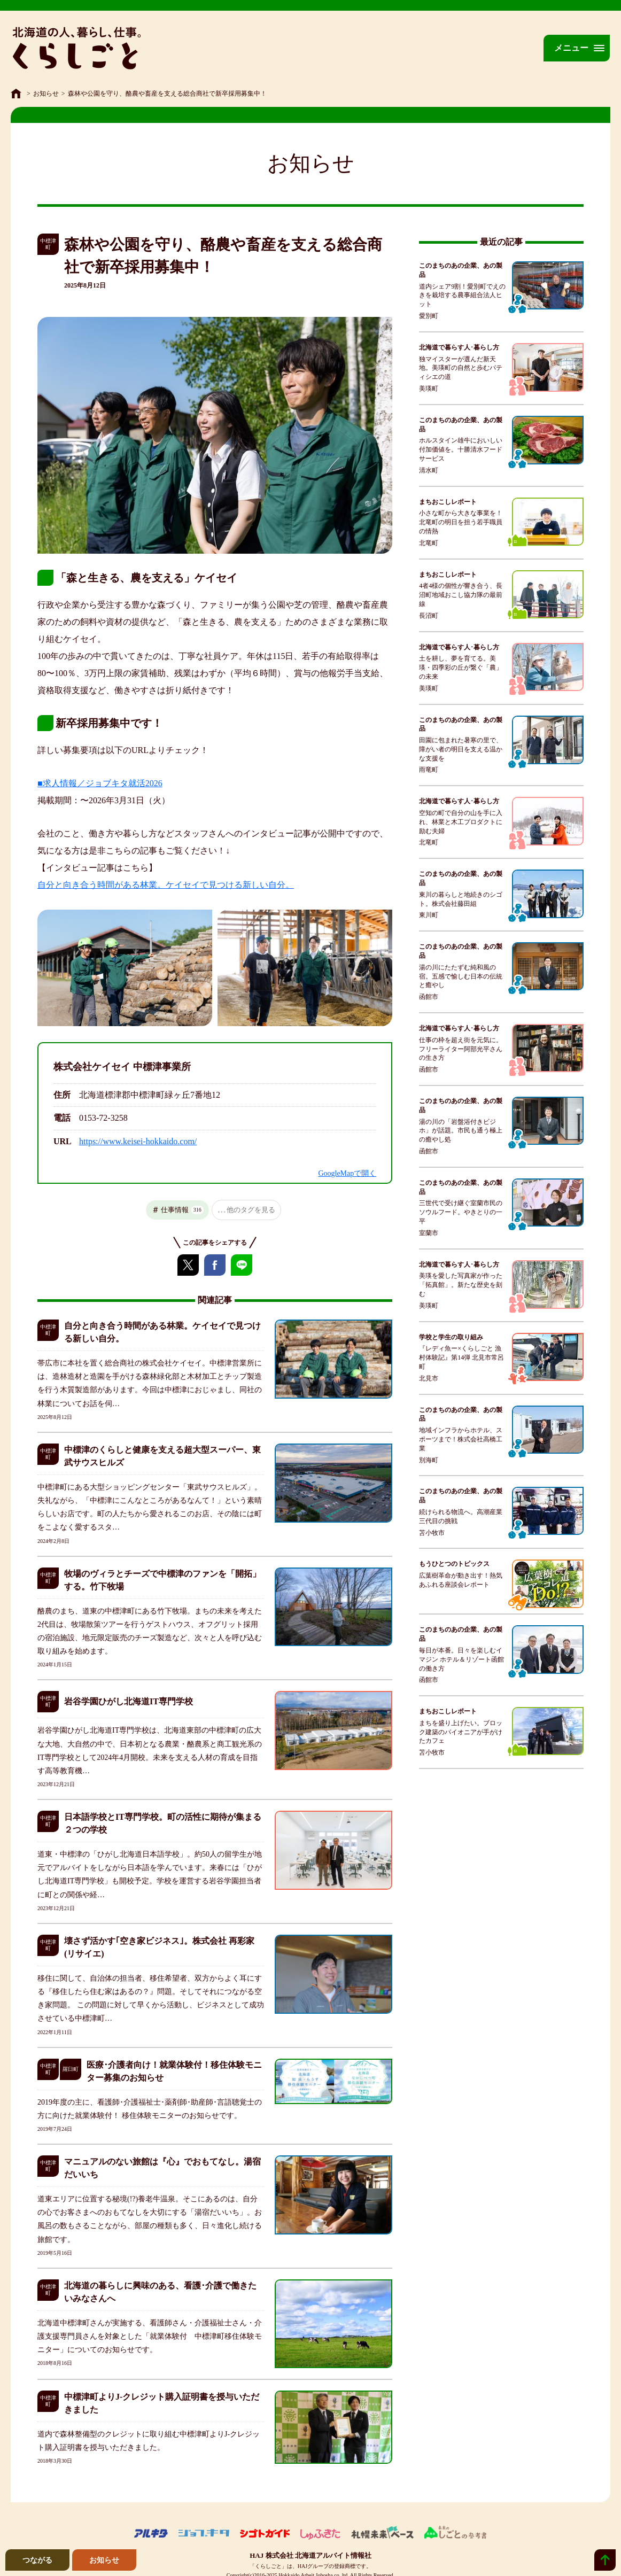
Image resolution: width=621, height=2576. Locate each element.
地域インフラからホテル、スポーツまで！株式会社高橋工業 (460, 1439)
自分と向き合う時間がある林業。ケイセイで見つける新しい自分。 (165, 884)
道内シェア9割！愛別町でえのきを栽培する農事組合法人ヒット (462, 295)
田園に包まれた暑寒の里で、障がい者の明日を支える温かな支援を (460, 749)
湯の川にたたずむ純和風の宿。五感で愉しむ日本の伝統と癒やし (460, 976)
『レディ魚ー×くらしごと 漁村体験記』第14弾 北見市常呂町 (461, 1357)
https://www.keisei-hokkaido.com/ (138, 1141)
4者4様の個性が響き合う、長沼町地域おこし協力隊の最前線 (460, 595)
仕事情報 (182, 1210)
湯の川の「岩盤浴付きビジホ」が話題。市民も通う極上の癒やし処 (460, 1131)
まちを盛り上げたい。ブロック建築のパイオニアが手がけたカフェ (460, 1732)
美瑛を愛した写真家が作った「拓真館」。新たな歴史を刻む (460, 1285)
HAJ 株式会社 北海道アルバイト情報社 (310, 2555)
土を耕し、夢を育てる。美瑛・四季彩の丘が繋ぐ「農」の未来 (460, 667)
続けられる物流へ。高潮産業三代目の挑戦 (460, 1516)
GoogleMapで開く (347, 1173)
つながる (37, 2560)
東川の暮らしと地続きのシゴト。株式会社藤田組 (460, 899)
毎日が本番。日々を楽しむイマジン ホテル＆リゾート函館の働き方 (461, 1659)
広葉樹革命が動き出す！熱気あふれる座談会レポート (460, 1580)
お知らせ (46, 93)
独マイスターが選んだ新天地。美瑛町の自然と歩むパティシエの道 (460, 368)
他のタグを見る (251, 1210)
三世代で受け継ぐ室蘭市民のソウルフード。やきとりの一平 (460, 1212)
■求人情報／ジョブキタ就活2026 (99, 783)
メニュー (571, 47)
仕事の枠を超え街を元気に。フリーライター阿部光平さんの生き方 (460, 1049)
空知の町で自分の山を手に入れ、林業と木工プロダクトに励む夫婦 (460, 822)
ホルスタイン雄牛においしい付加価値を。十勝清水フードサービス (460, 449)
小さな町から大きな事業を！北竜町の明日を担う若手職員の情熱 (460, 522)
